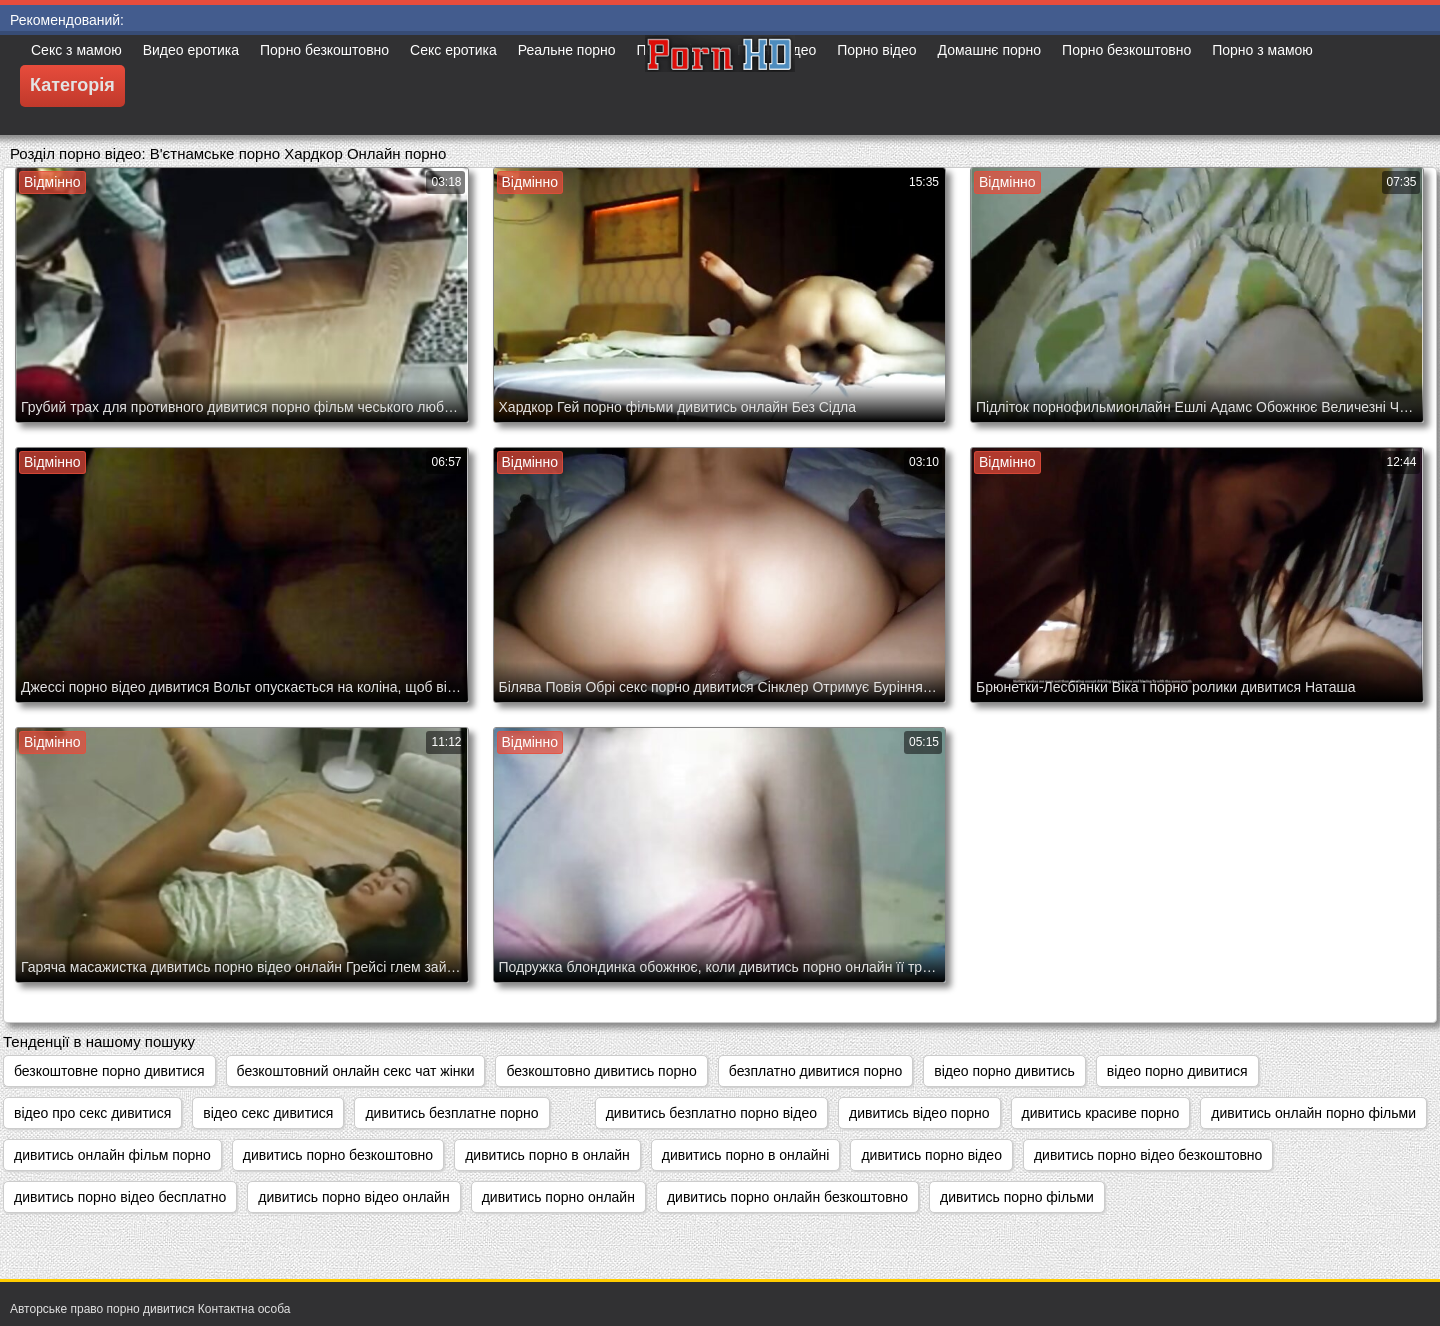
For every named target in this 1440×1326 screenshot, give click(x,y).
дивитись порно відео (931, 1155)
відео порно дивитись (1004, 1071)
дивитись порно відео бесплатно (120, 1197)
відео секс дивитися (268, 1113)
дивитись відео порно (919, 1113)
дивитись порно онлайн (558, 1197)
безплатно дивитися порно (815, 1071)
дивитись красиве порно (1101, 1113)
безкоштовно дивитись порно (601, 1071)
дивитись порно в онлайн (547, 1155)
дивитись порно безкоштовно (338, 1155)
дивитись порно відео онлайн (353, 1197)
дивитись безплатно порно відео (711, 1113)
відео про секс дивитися (92, 1113)
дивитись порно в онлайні (746, 1155)
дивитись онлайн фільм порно (112, 1155)
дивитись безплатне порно (451, 1113)
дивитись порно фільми (1017, 1197)
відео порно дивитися (1177, 1071)
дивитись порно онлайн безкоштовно (787, 1197)
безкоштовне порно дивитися (109, 1071)
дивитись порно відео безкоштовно (1148, 1155)
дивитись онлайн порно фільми (1313, 1113)
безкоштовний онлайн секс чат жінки (356, 1071)
